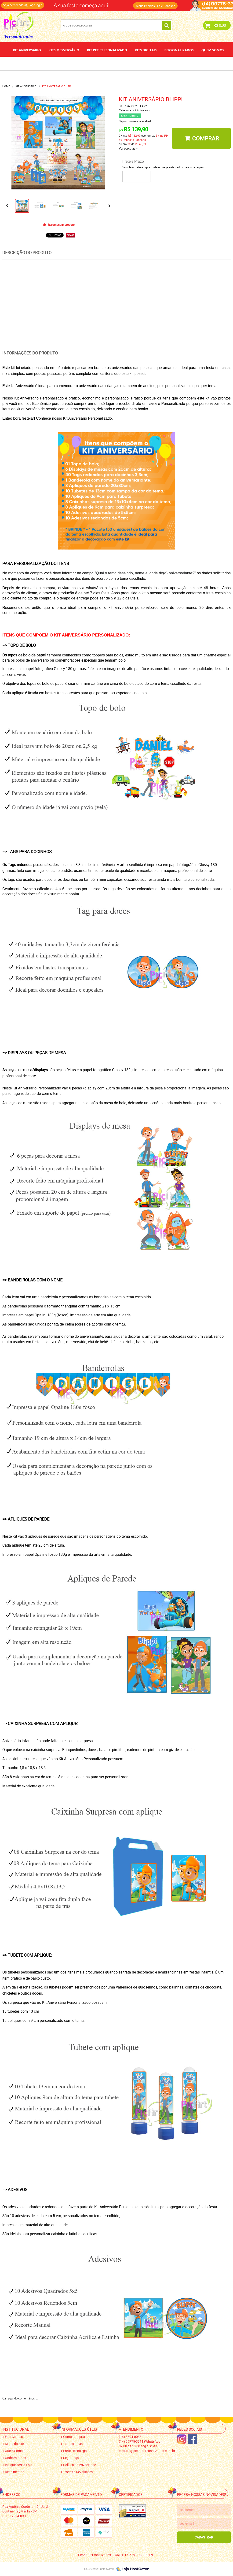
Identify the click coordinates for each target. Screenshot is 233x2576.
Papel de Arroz (134, 63)
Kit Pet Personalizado (107, 50)
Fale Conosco (166, 6)
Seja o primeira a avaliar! (135, 121)
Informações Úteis (79, 2429)
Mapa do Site (14, 2443)
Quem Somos (212, 50)
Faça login (35, 5)
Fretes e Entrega (75, 2450)
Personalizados (178, 50)
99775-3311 (140, 2441)
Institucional (15, 2429)
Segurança (71, 2457)
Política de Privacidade (79, 2465)
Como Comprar (74, 2436)
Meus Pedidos (145, 6)
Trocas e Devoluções (78, 2472)
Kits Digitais (146, 50)
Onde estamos (15, 2457)
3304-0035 (130, 2436)
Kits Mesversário (64, 50)
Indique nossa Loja (18, 2465)
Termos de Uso (73, 2443)
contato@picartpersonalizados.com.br (147, 2450)
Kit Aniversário (27, 50)
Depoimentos (101, 63)
